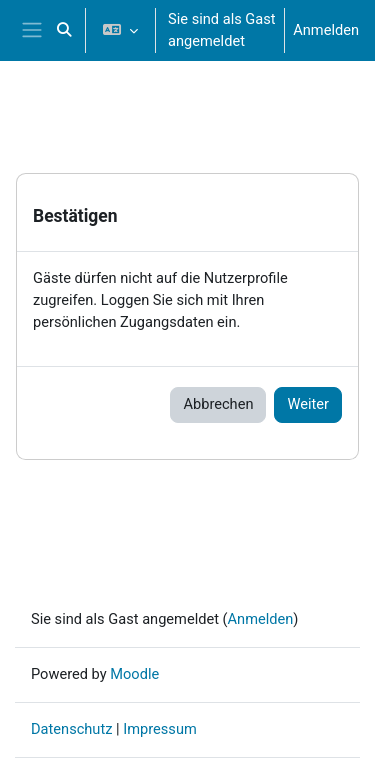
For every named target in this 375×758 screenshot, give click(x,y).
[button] (64, 30)
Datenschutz (71, 729)
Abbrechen (218, 404)
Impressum (160, 729)
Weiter (308, 404)
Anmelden (326, 30)
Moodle (134, 674)
